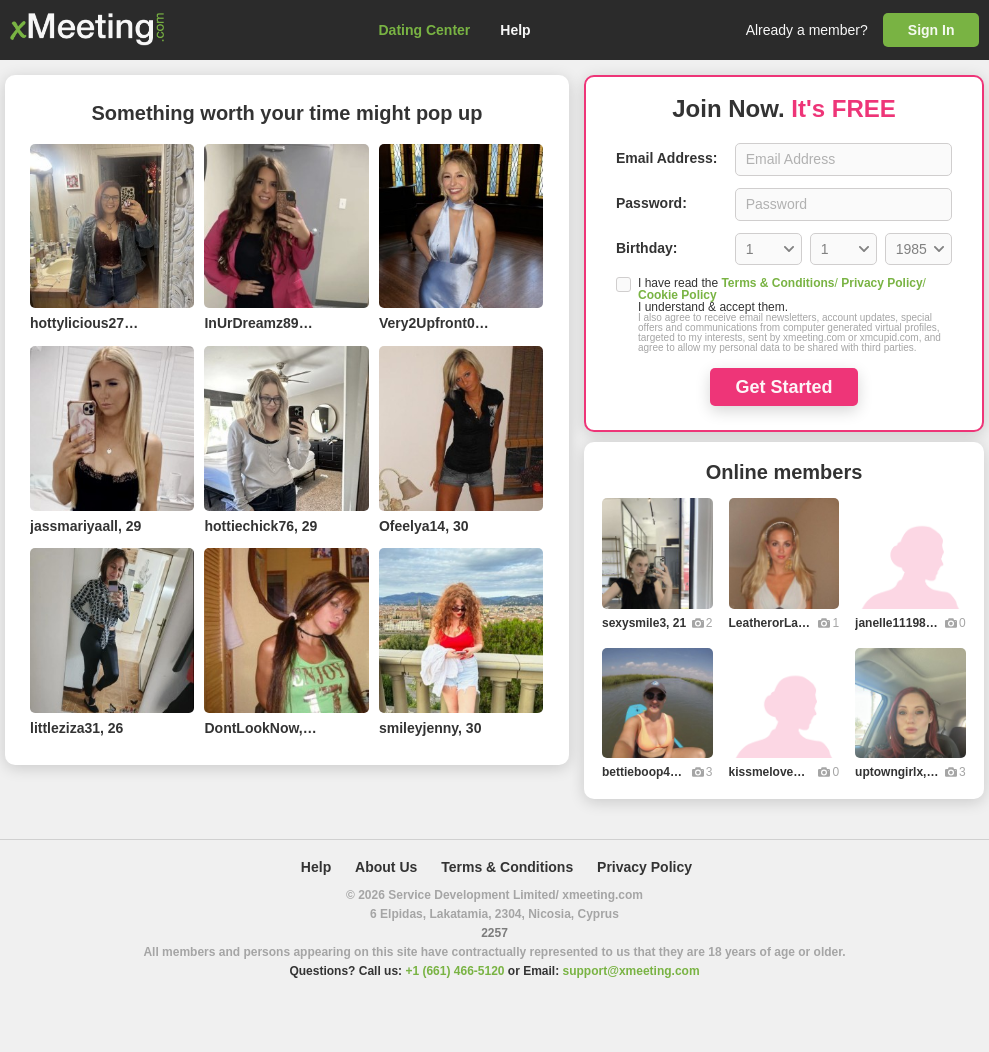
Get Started (783, 387)
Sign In (931, 30)
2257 (494, 933)
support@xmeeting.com (631, 971)
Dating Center (425, 30)
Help (515, 30)
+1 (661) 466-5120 (454, 971)
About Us (386, 867)
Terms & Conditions (777, 283)
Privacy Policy (881, 283)
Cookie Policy (677, 295)
